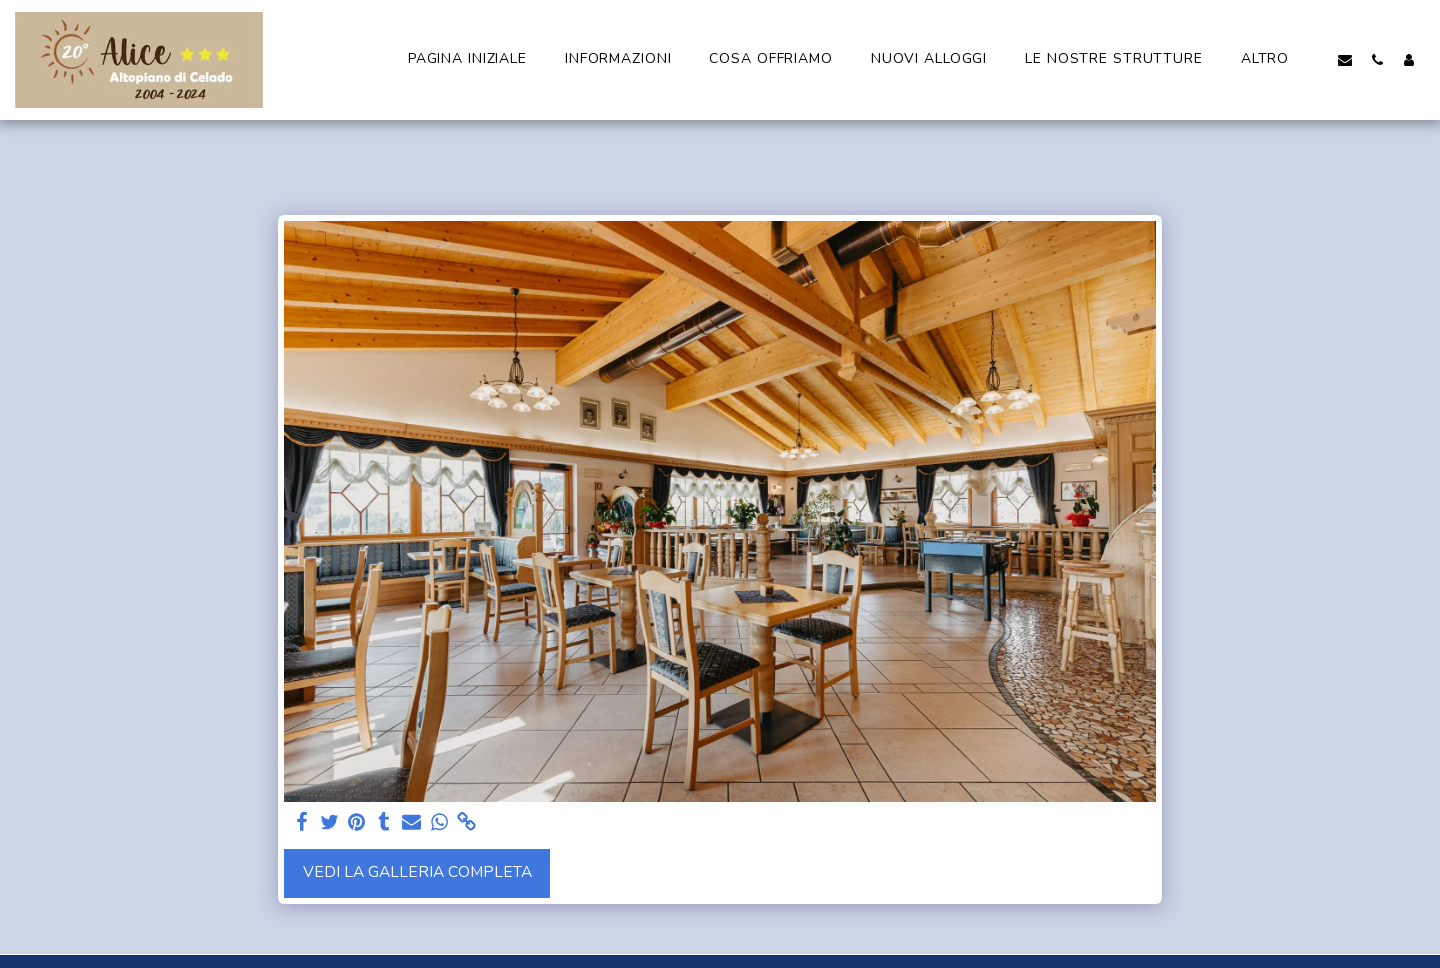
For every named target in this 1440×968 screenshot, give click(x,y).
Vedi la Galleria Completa (417, 872)
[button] (1345, 59)
